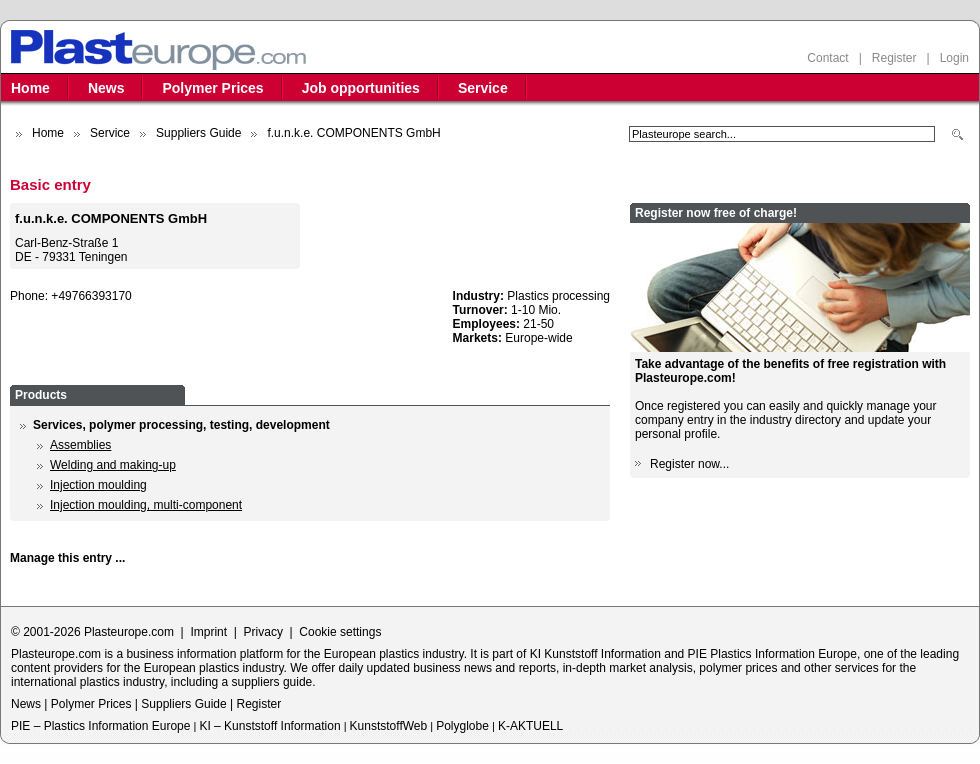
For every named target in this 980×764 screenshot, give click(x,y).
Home (30, 88)
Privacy (263, 632)
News (106, 88)
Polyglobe (462, 726)
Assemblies (80, 445)
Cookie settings (340, 632)
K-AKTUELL (530, 726)
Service (483, 88)
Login (954, 58)
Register (894, 58)
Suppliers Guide (198, 133)
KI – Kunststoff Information (269, 726)
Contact (827, 58)
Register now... (689, 464)
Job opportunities (361, 88)
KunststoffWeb (389, 726)
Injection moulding (98, 485)
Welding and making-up (113, 465)
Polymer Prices (212, 88)
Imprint (208, 632)
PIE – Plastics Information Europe (100, 726)
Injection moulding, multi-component (146, 505)
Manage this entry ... (67, 558)
